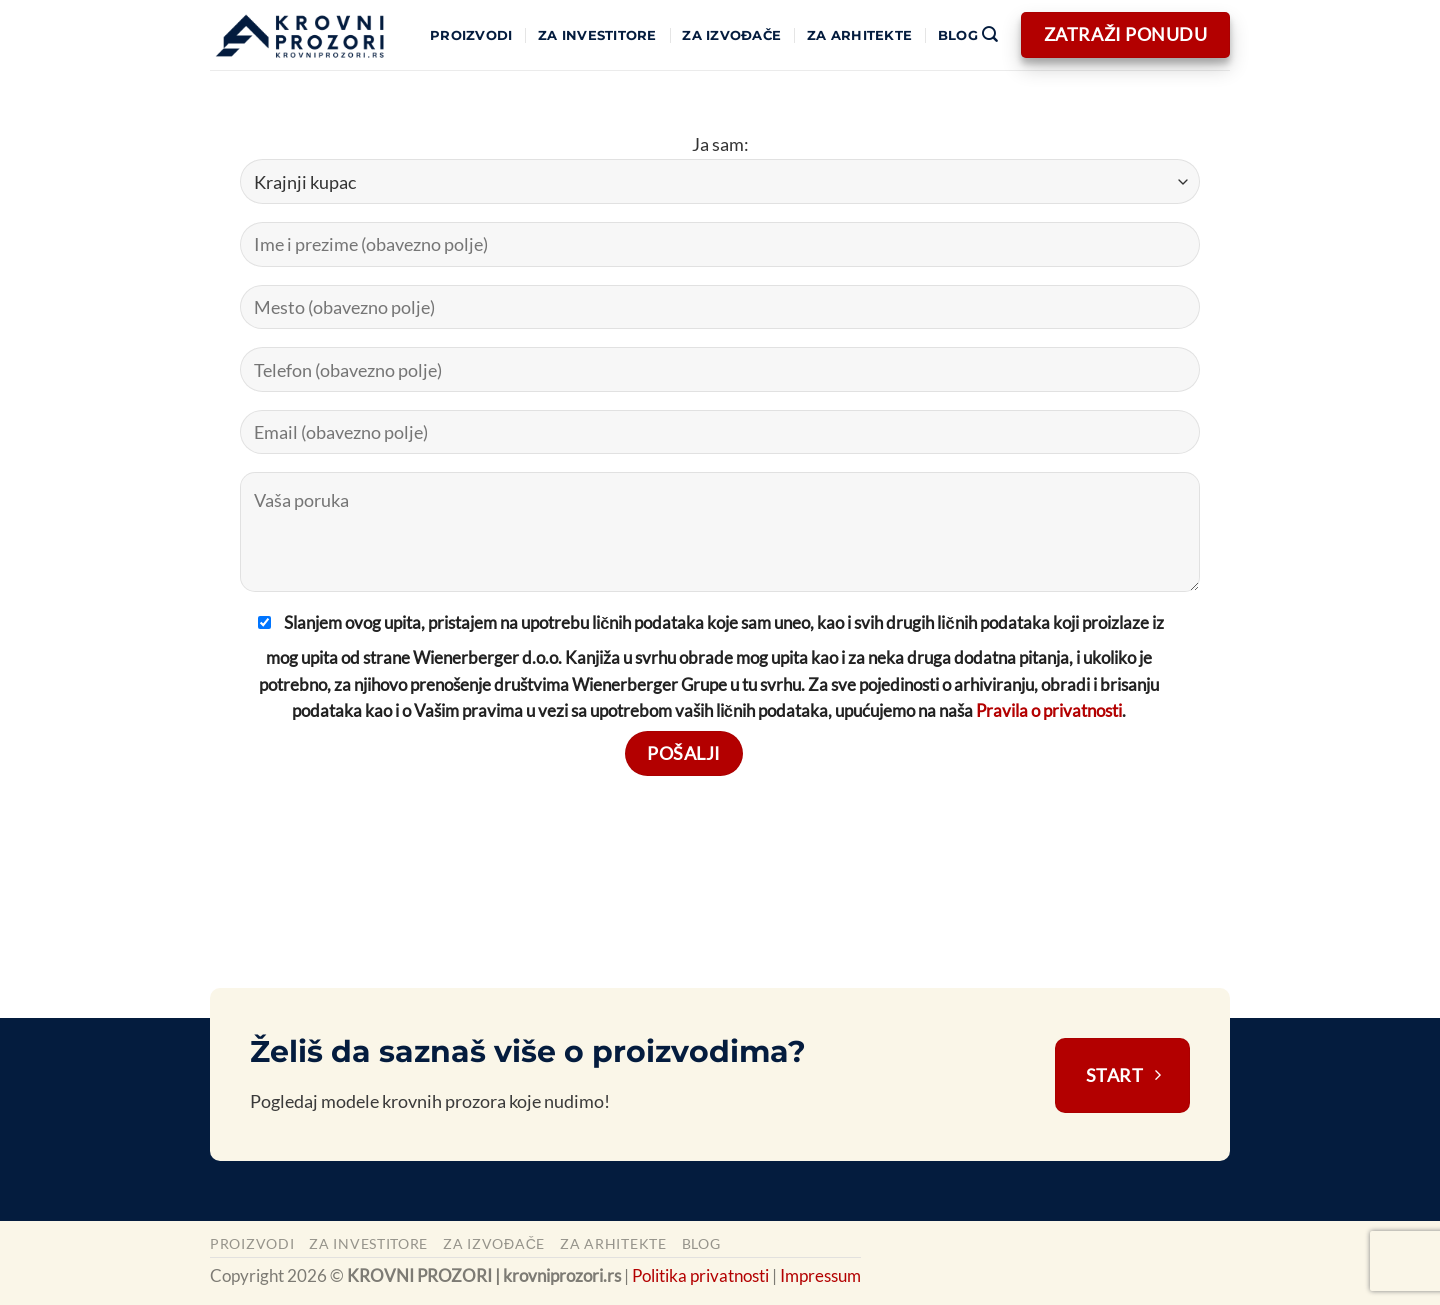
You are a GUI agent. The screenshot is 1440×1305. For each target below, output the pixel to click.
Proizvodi (471, 35)
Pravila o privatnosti (1049, 711)
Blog (958, 35)
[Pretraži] (989, 35)
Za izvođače (731, 35)
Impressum (820, 1276)
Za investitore (597, 35)
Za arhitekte (859, 35)
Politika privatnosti (700, 1276)
